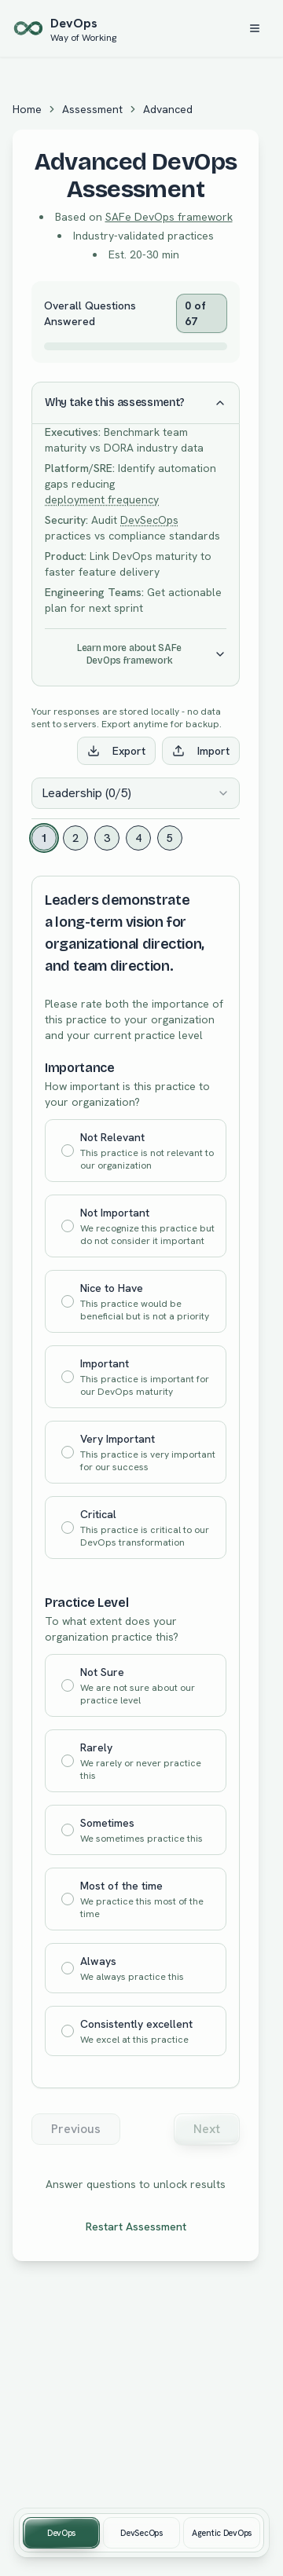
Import (201, 751)
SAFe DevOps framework (169, 217)
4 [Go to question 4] (138, 838)
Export (116, 751)
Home (27, 109)
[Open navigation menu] (254, 28)
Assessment (92, 109)
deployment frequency (102, 499)
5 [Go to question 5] (170, 838)
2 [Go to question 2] (75, 838)
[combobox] (135, 793)
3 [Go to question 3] (107, 838)
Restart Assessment (136, 2226)
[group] (141, 2533)
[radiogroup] (135, 1339)
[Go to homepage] (64, 28)
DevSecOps (149, 520)
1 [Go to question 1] (44, 838)
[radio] (67, 1150)
